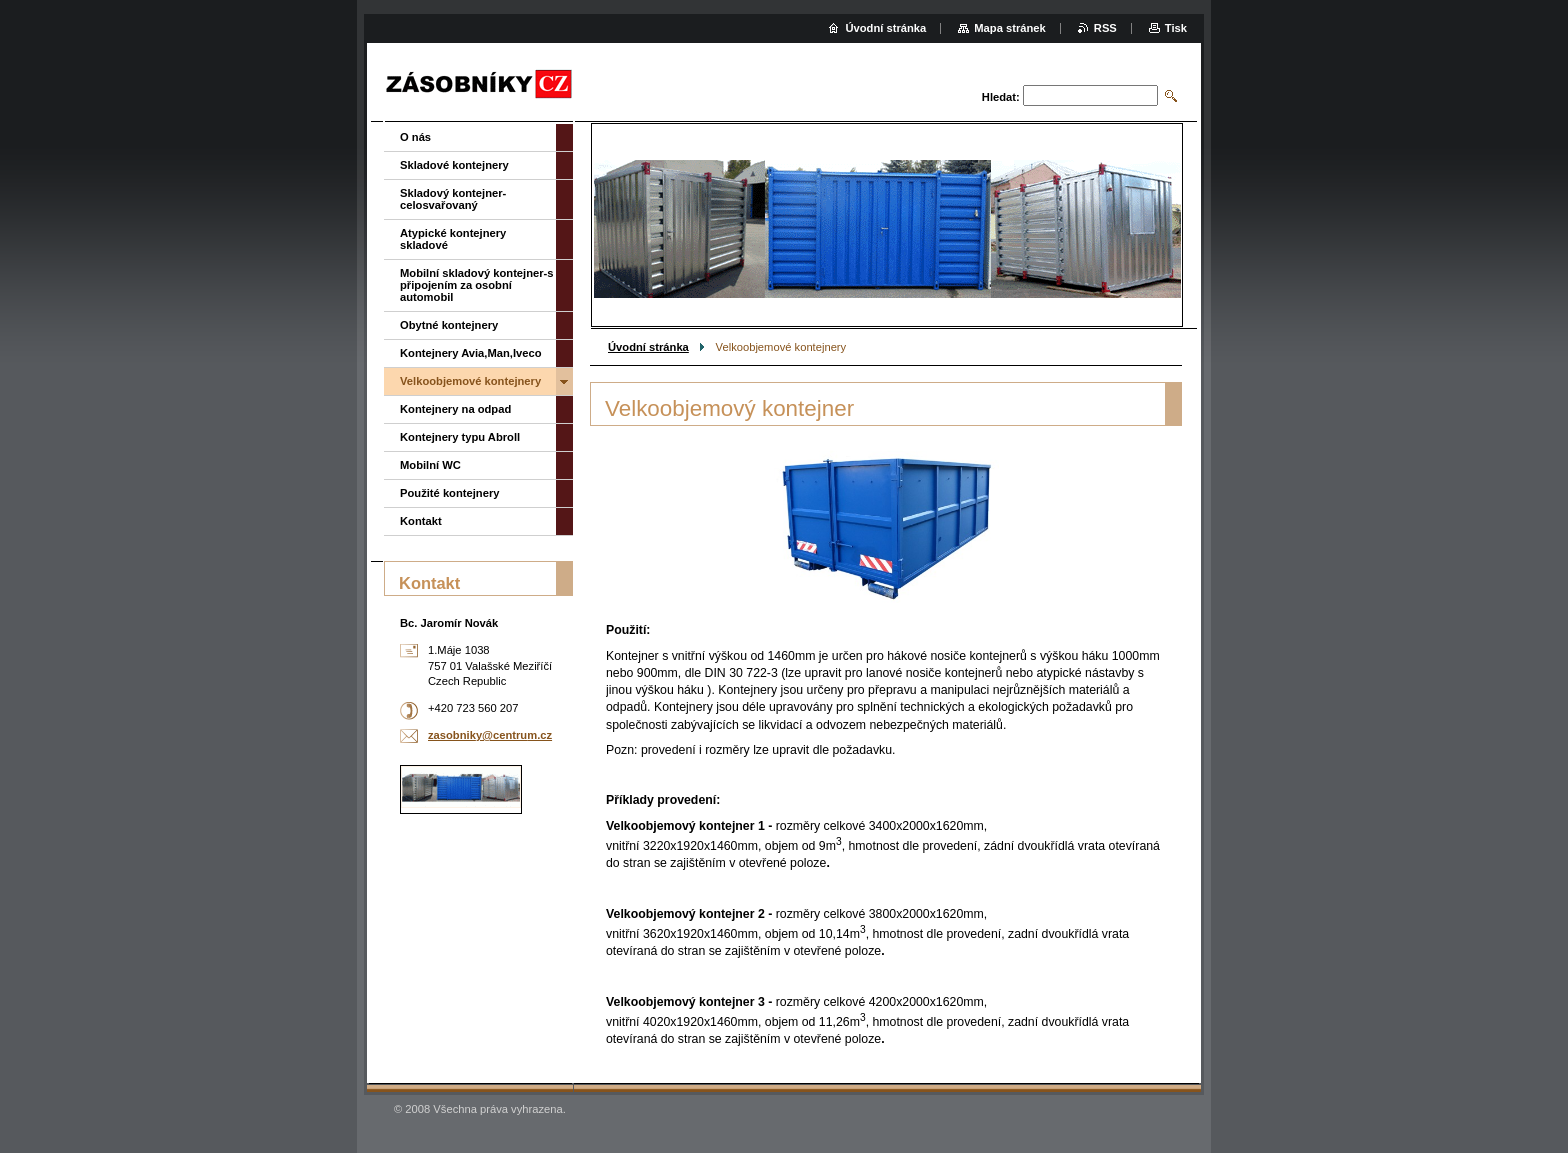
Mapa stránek (1010, 28)
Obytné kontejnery (449, 325)
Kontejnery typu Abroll (460, 437)
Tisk (1176, 28)
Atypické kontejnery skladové (453, 239)
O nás (415, 137)
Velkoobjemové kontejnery (470, 381)
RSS (1105, 28)
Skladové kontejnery (454, 165)
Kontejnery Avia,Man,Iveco (471, 353)
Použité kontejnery (449, 493)
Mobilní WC (430, 465)
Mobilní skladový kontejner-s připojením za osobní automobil (477, 285)
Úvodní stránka (648, 347)
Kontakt (421, 521)
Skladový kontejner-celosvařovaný (453, 199)
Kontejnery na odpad (455, 409)
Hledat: (1001, 97)
